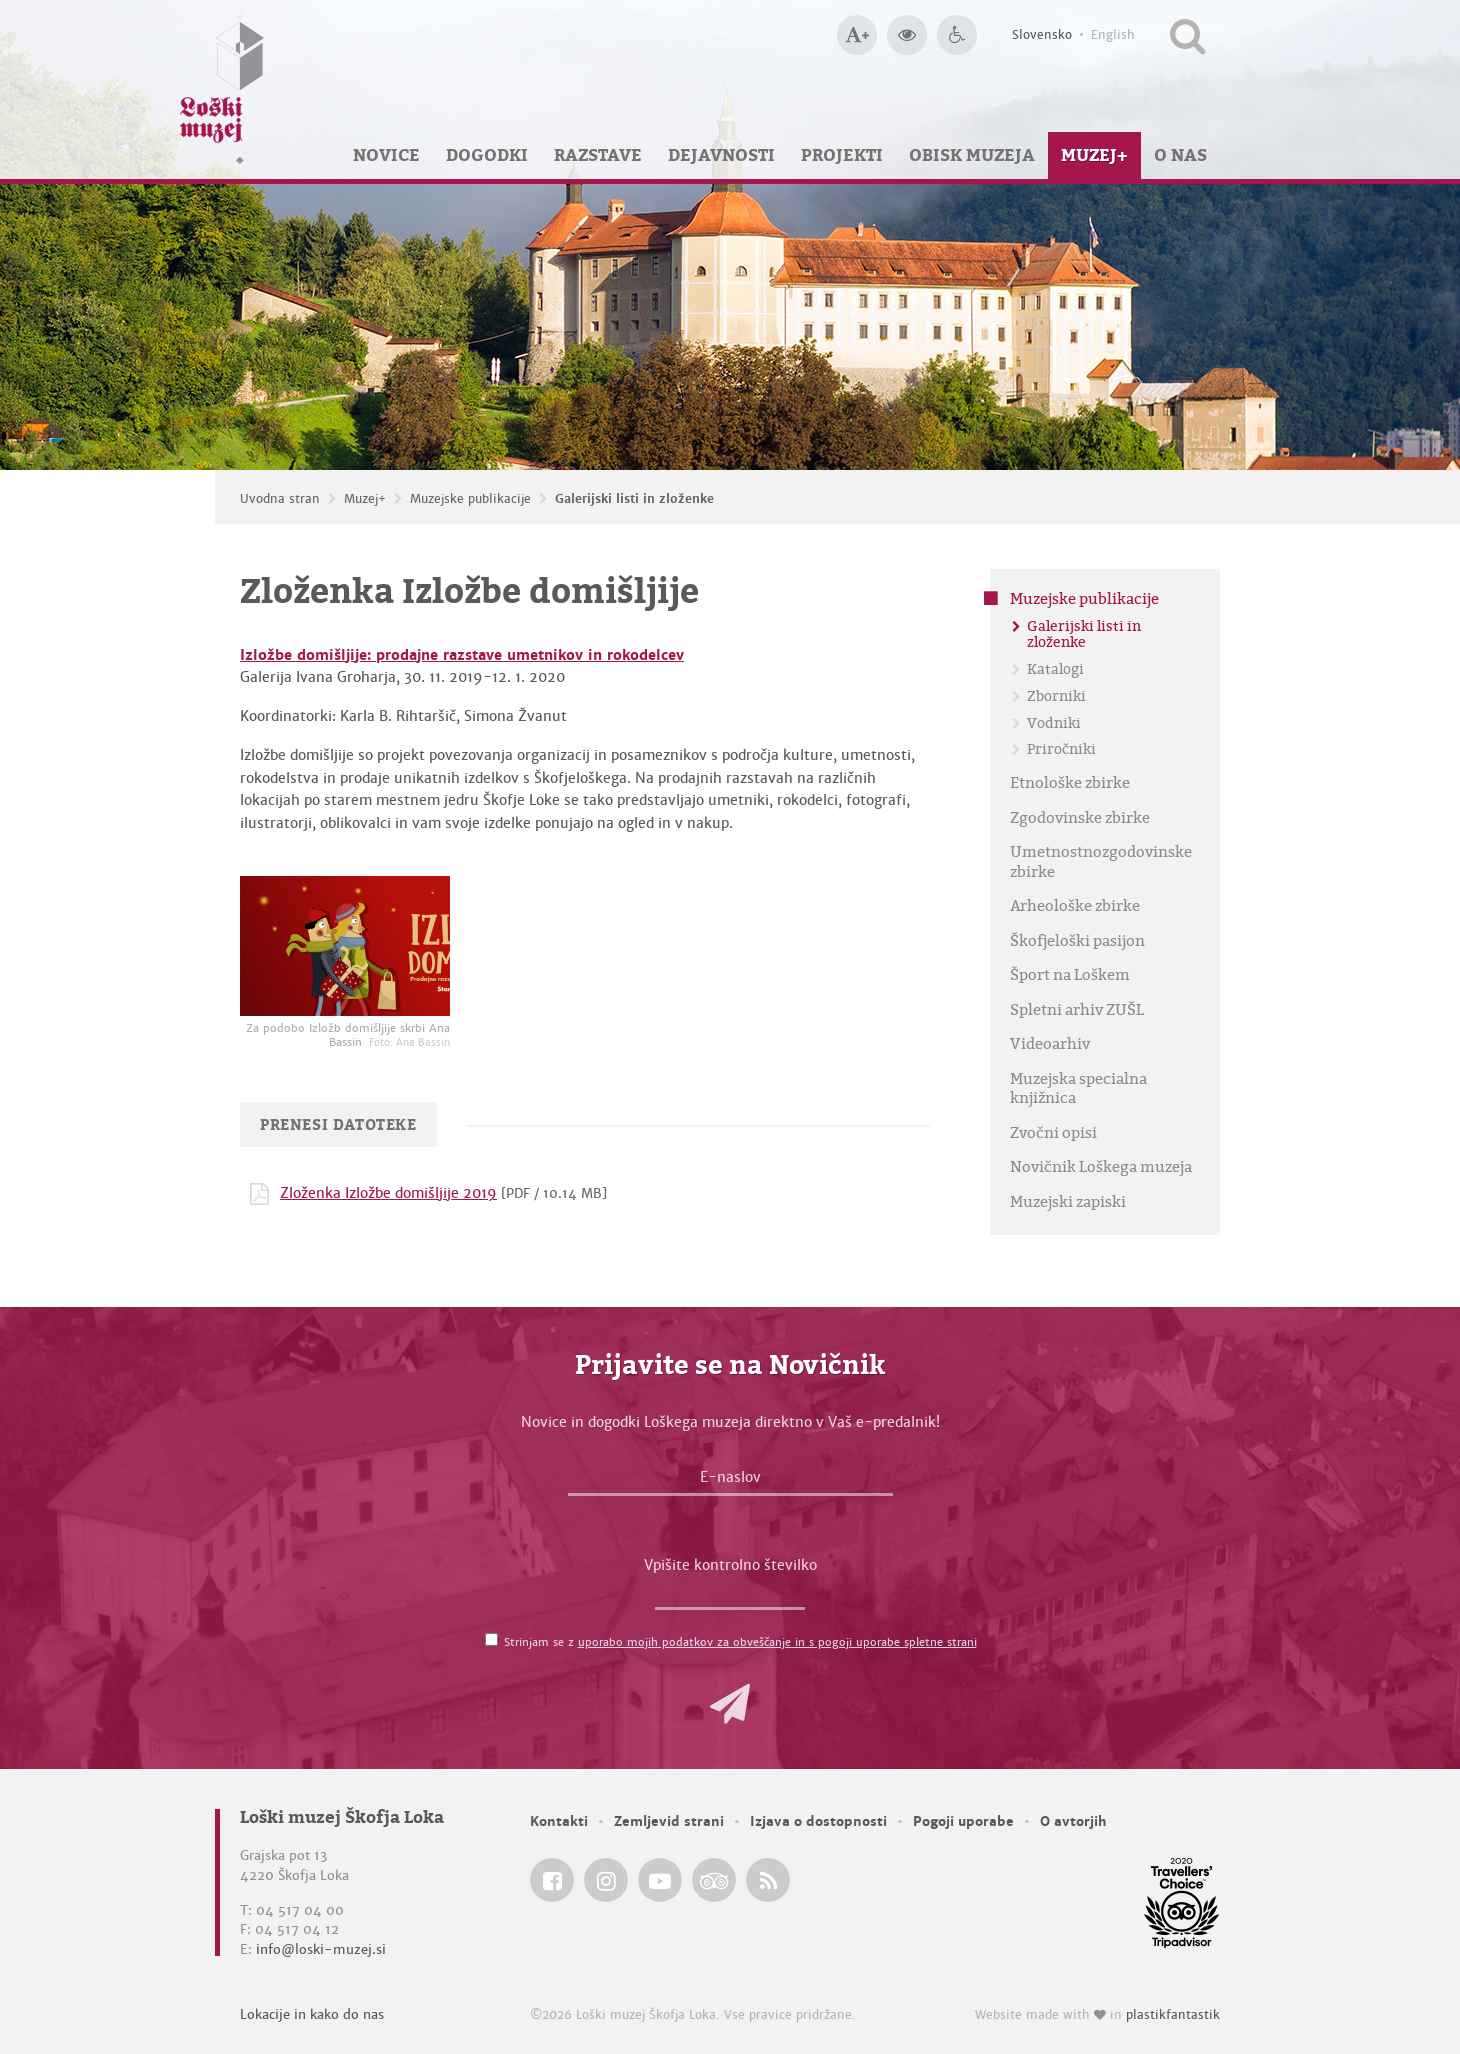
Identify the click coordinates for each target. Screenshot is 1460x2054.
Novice (386, 155)
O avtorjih (1073, 1821)
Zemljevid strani (669, 1821)
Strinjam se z (740, 1642)
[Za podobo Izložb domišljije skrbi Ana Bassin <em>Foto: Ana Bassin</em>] (345, 946)
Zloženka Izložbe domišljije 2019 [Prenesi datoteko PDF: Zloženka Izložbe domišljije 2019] (388, 1193)
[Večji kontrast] (907, 35)
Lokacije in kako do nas (312, 2014)
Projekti (842, 155)
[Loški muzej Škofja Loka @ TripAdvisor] (714, 1880)
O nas (1180, 155)
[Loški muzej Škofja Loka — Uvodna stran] (222, 89)
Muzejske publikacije (470, 499)
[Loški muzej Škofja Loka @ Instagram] (606, 1880)
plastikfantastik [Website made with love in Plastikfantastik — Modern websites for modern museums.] (1173, 2015)
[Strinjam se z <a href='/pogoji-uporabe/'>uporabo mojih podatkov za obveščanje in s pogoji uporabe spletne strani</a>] (491, 1639)
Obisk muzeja (972, 155)
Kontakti (559, 1821)
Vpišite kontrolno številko (730, 1565)
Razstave (598, 155)
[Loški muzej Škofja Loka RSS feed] (768, 1880)
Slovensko (1042, 35)
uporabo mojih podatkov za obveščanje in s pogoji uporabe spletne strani (777, 1642)
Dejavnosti (721, 155)
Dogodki (487, 155)
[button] (730, 1704)
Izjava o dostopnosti (818, 1821)
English (1113, 35)
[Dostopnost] (957, 35)
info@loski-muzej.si (321, 1949)
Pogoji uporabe (963, 1821)
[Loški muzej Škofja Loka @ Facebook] (552, 1880)
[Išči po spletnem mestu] (1187, 35)
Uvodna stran (280, 499)
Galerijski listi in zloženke (634, 499)
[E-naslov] (730, 1482)
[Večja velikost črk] (857, 35)
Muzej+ (1094, 155)
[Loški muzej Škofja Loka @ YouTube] (660, 1880)
